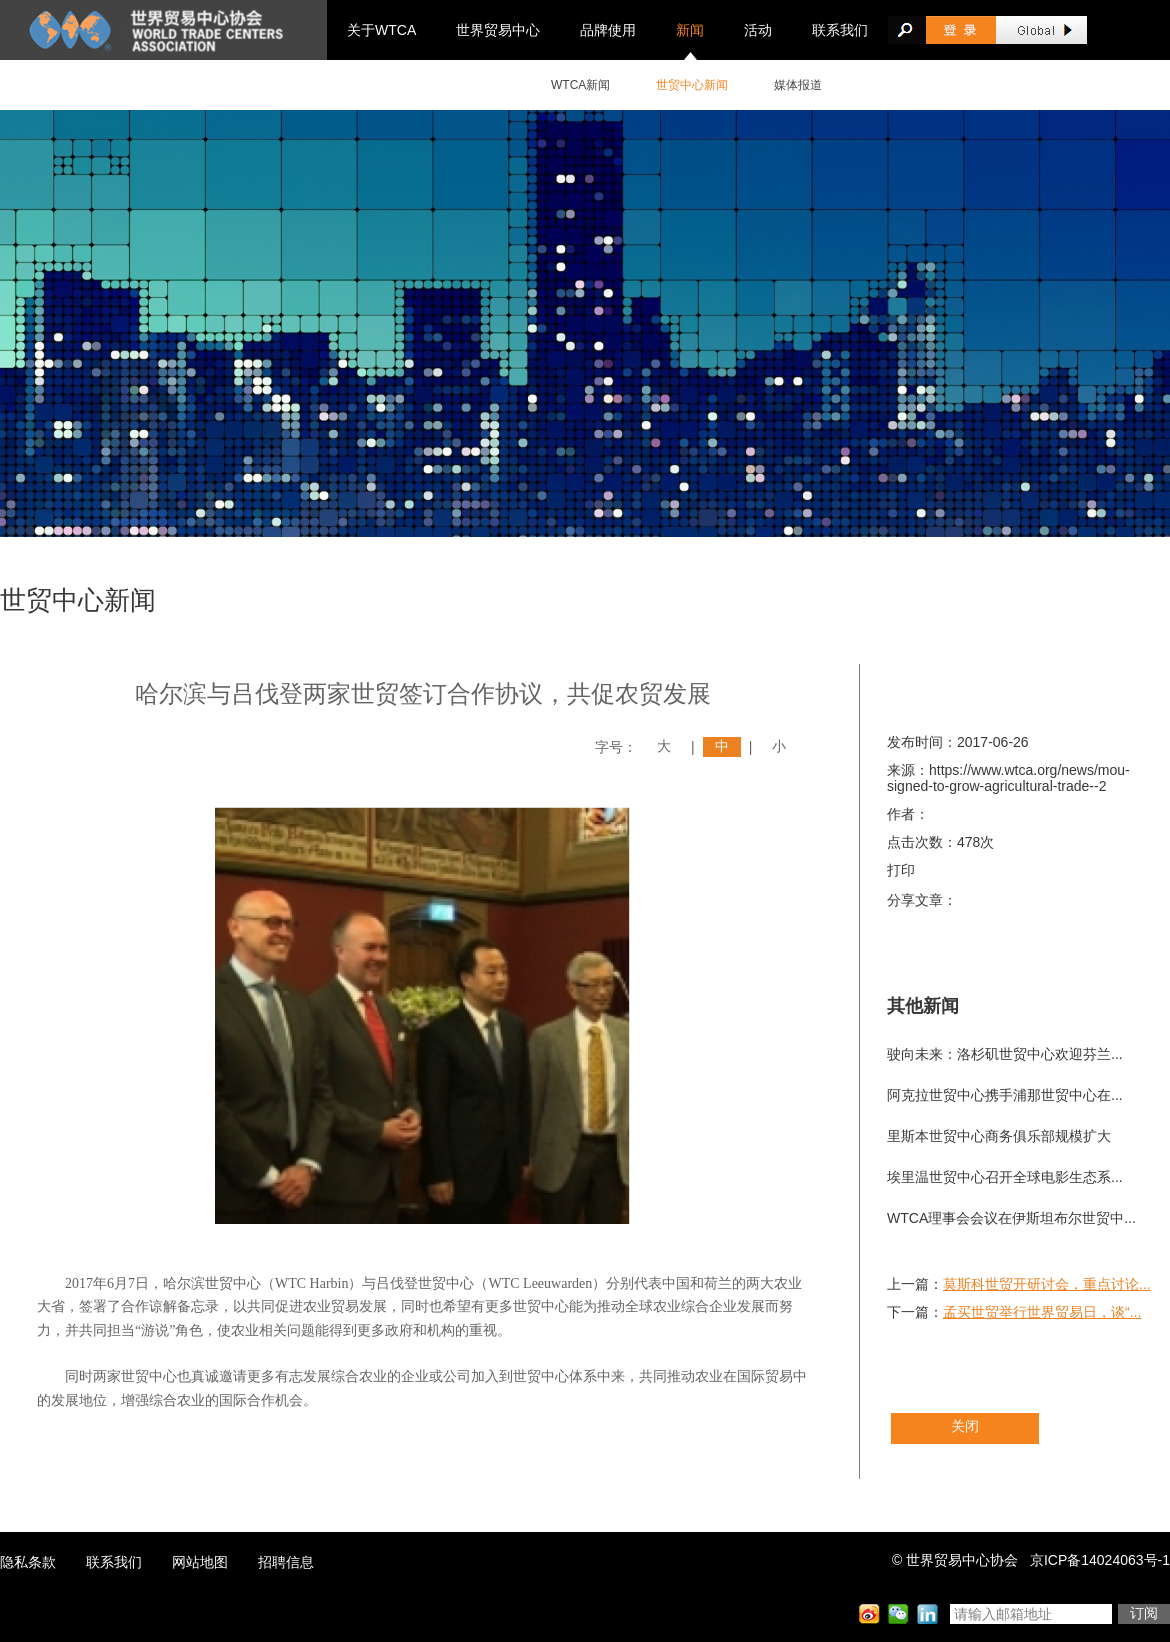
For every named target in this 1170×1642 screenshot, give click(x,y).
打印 (901, 870)
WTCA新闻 (580, 85)
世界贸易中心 (498, 30)
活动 (758, 30)
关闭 (965, 1426)
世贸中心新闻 (692, 85)
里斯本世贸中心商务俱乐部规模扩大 (999, 1136)
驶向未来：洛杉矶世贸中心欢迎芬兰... (1005, 1054)
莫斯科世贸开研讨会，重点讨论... (1047, 1284)
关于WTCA (381, 30)
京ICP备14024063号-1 (1100, 1560)
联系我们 (840, 30)
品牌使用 (608, 30)
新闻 (690, 30)
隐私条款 (28, 1562)
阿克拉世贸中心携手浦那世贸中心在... (1005, 1095)
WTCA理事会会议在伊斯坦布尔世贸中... (1011, 1218)
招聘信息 (286, 1562)
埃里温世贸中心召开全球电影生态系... (1005, 1177)
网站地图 (200, 1562)
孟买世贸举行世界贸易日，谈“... (1042, 1312)
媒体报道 (798, 85)
